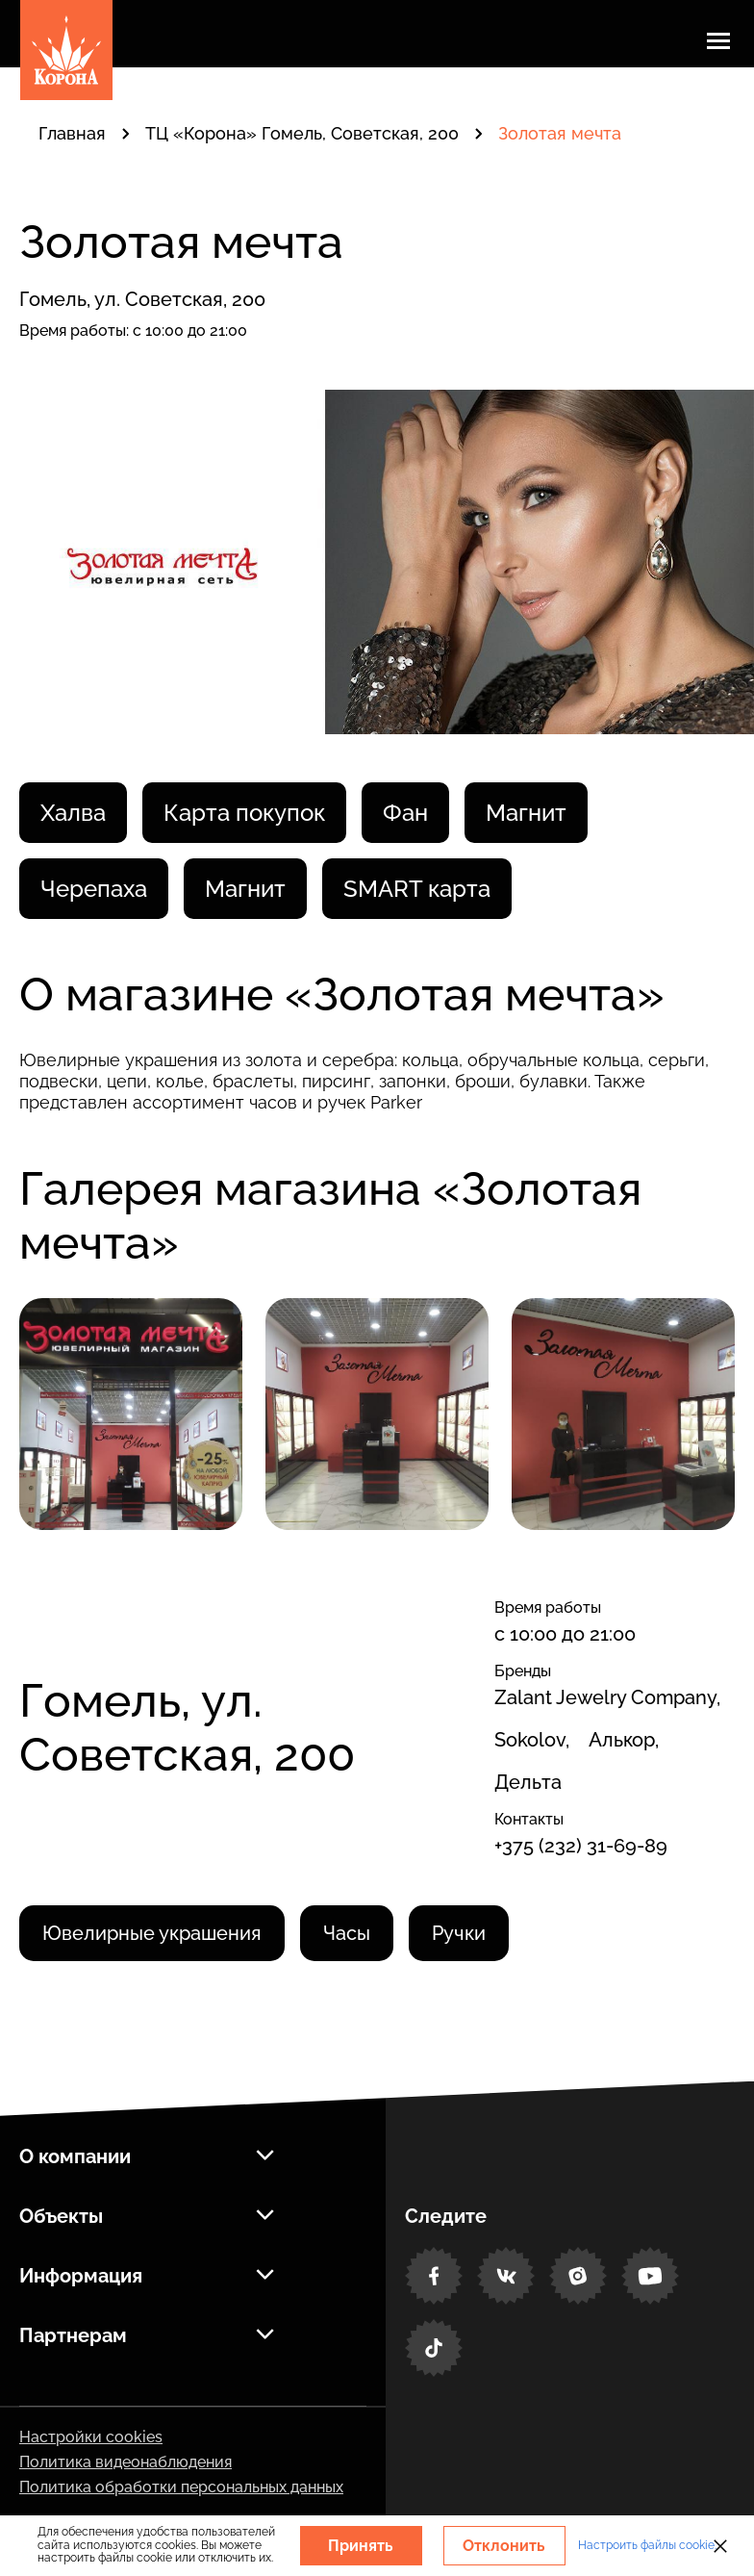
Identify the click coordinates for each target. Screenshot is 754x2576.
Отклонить (504, 2546)
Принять (360, 2546)
